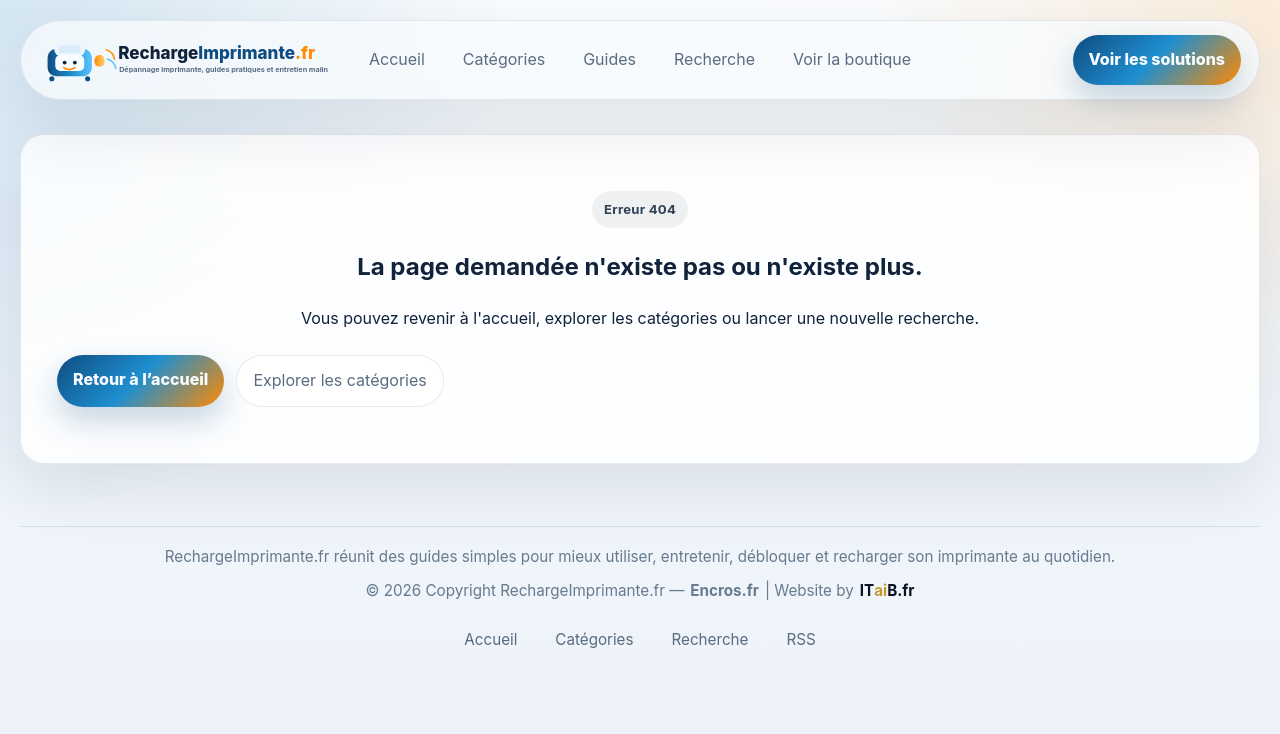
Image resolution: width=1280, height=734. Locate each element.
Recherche (714, 59)
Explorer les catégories (339, 380)
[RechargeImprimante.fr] (189, 60)
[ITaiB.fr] (887, 591)
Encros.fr (724, 590)
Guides (609, 59)
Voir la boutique (852, 59)
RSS (800, 639)
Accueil (397, 59)
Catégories (504, 59)
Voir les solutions (1157, 59)
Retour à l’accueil (140, 379)
